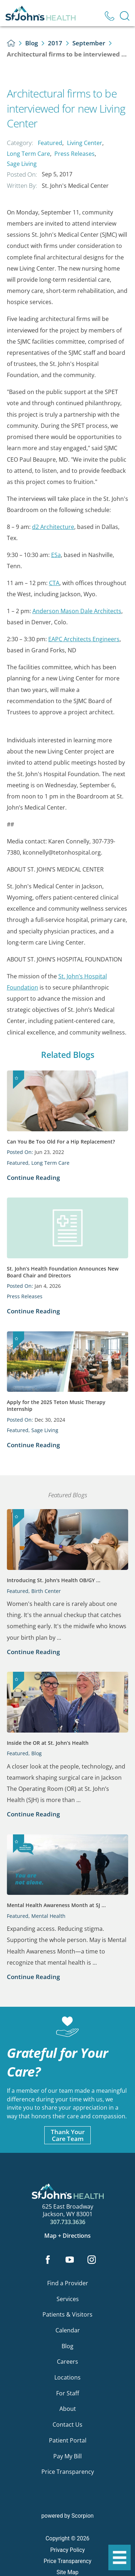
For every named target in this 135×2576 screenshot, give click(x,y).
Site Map (67, 2572)
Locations (67, 2377)
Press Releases (74, 154)
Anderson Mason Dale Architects (76, 611)
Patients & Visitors (67, 2314)
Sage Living (22, 164)
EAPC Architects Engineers (84, 639)
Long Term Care (28, 154)
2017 (55, 43)
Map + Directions (67, 2236)
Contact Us (67, 2424)
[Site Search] (125, 16)
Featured (50, 143)
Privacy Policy (67, 2550)
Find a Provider (67, 2283)
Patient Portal (67, 2440)
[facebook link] (48, 2260)
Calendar (67, 2330)
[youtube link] (69, 2260)
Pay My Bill (67, 2456)
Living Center (84, 143)
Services (68, 2299)
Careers (67, 2362)
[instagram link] (91, 2260)
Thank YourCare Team (68, 2135)
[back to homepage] (11, 43)
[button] (119, 2558)
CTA (54, 583)
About (67, 2409)
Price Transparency (67, 2472)
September (88, 43)
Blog (31, 43)
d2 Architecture (53, 527)
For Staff (67, 2393)
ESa (56, 555)
